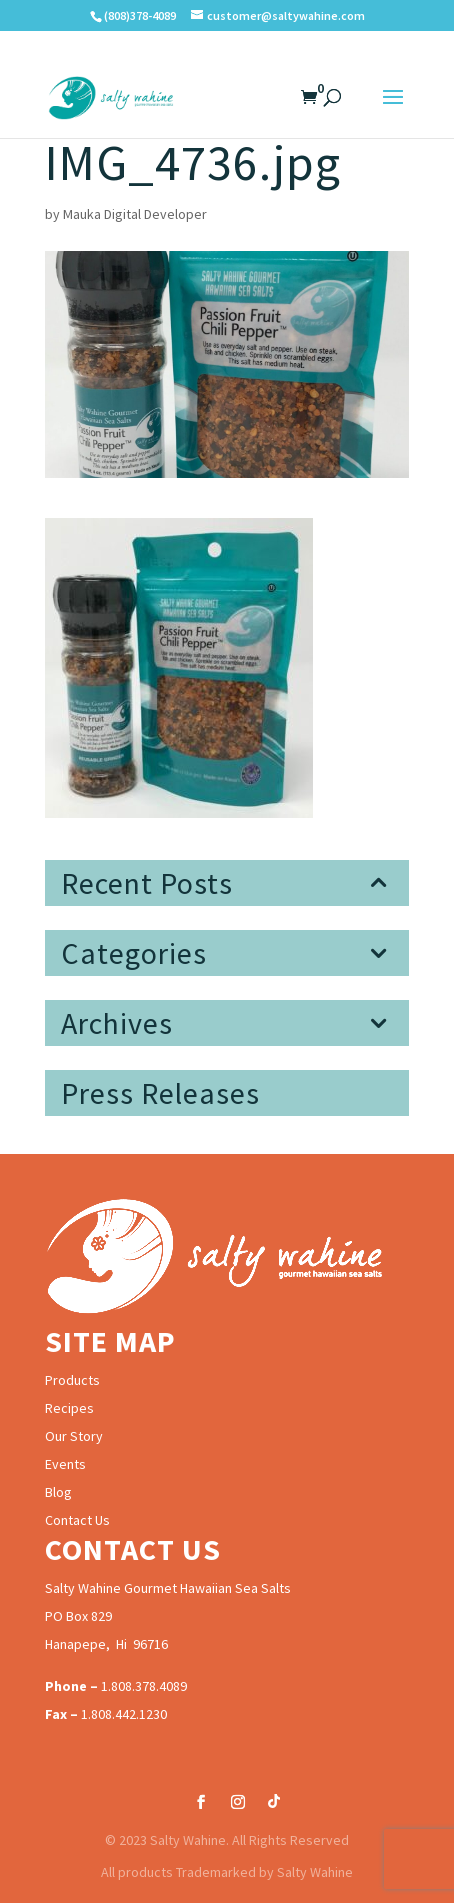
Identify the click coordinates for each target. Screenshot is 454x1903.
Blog (58, 1492)
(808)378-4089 (140, 15)
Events (65, 1464)
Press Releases (160, 1093)
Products (72, 1380)
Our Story (74, 1436)
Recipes (69, 1408)
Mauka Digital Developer (135, 214)
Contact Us (77, 1520)
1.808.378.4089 (144, 1686)
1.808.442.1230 (124, 1714)
